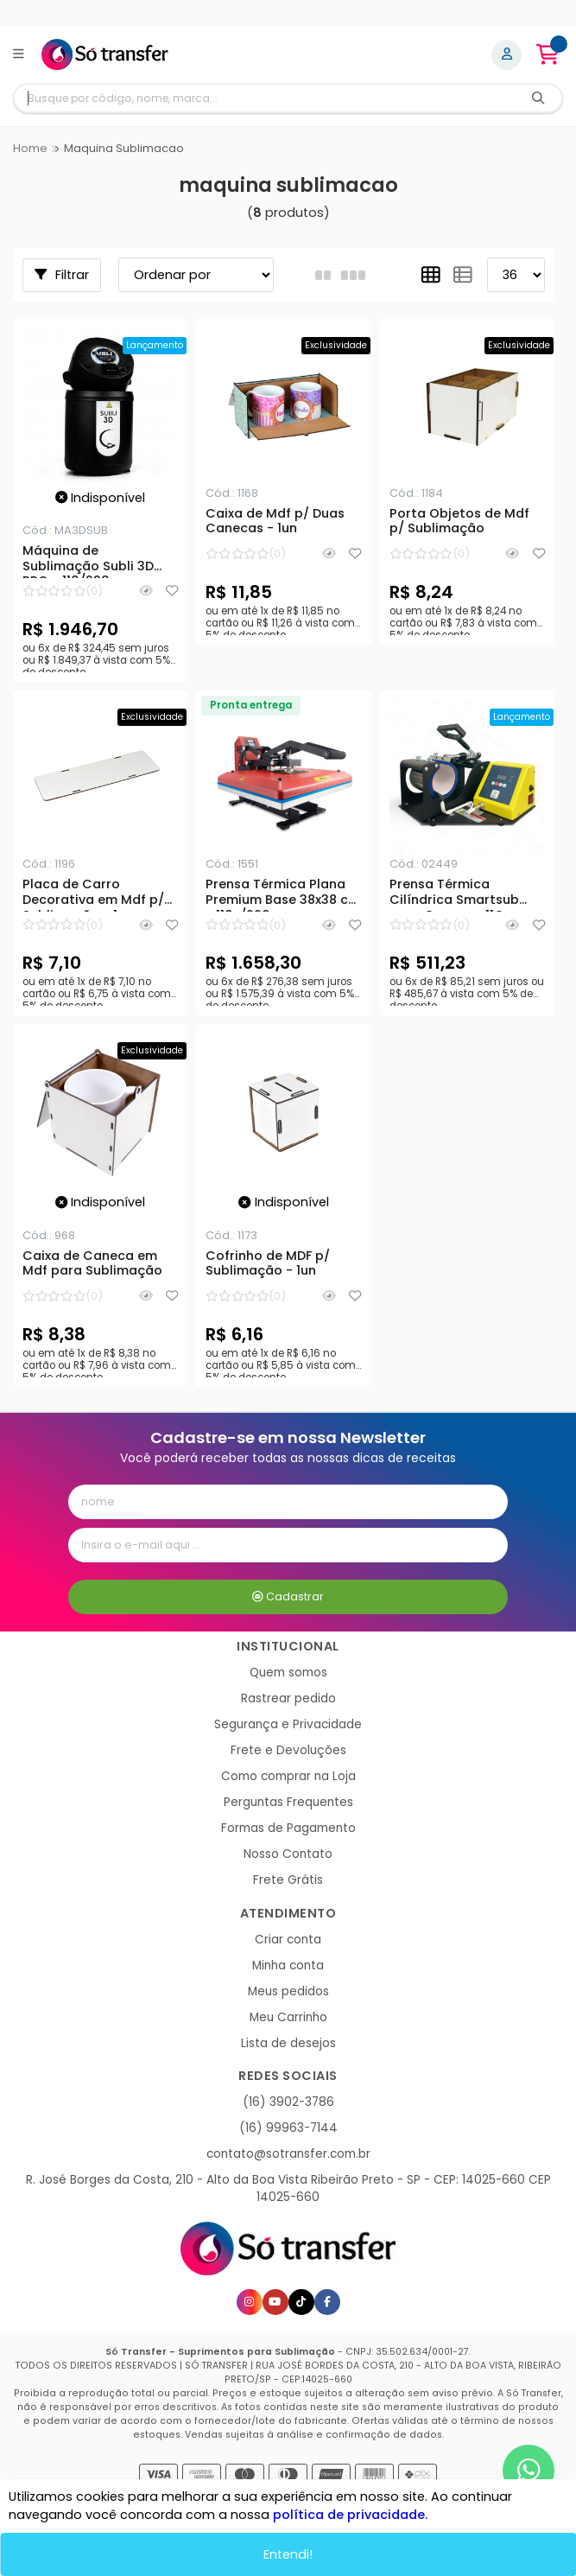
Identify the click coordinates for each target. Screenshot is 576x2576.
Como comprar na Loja (288, 1776)
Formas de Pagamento (288, 1828)
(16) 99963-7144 (288, 2128)
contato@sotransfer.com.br (288, 2154)
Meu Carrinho (288, 2017)
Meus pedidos (288, 1991)
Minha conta (288, 1965)
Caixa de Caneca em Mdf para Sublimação (92, 1264)
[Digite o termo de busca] (265, 98)
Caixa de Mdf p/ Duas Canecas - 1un (275, 521)
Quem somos (288, 1672)
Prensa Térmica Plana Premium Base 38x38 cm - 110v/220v (283, 894)
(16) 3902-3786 (288, 2102)
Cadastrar (288, 1596)
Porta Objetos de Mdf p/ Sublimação (459, 521)
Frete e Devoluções (288, 1750)
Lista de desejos (288, 2043)
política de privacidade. (350, 2516)
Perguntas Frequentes (288, 1802)
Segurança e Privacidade (288, 1724)
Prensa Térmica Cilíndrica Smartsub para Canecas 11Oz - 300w (455, 894)
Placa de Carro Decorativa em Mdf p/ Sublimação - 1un (93, 894)
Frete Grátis (288, 1880)
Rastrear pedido (288, 1698)
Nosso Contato (288, 1854)
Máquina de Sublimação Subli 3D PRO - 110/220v (88, 561)
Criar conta (288, 1939)
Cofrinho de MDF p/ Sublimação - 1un (268, 1264)
